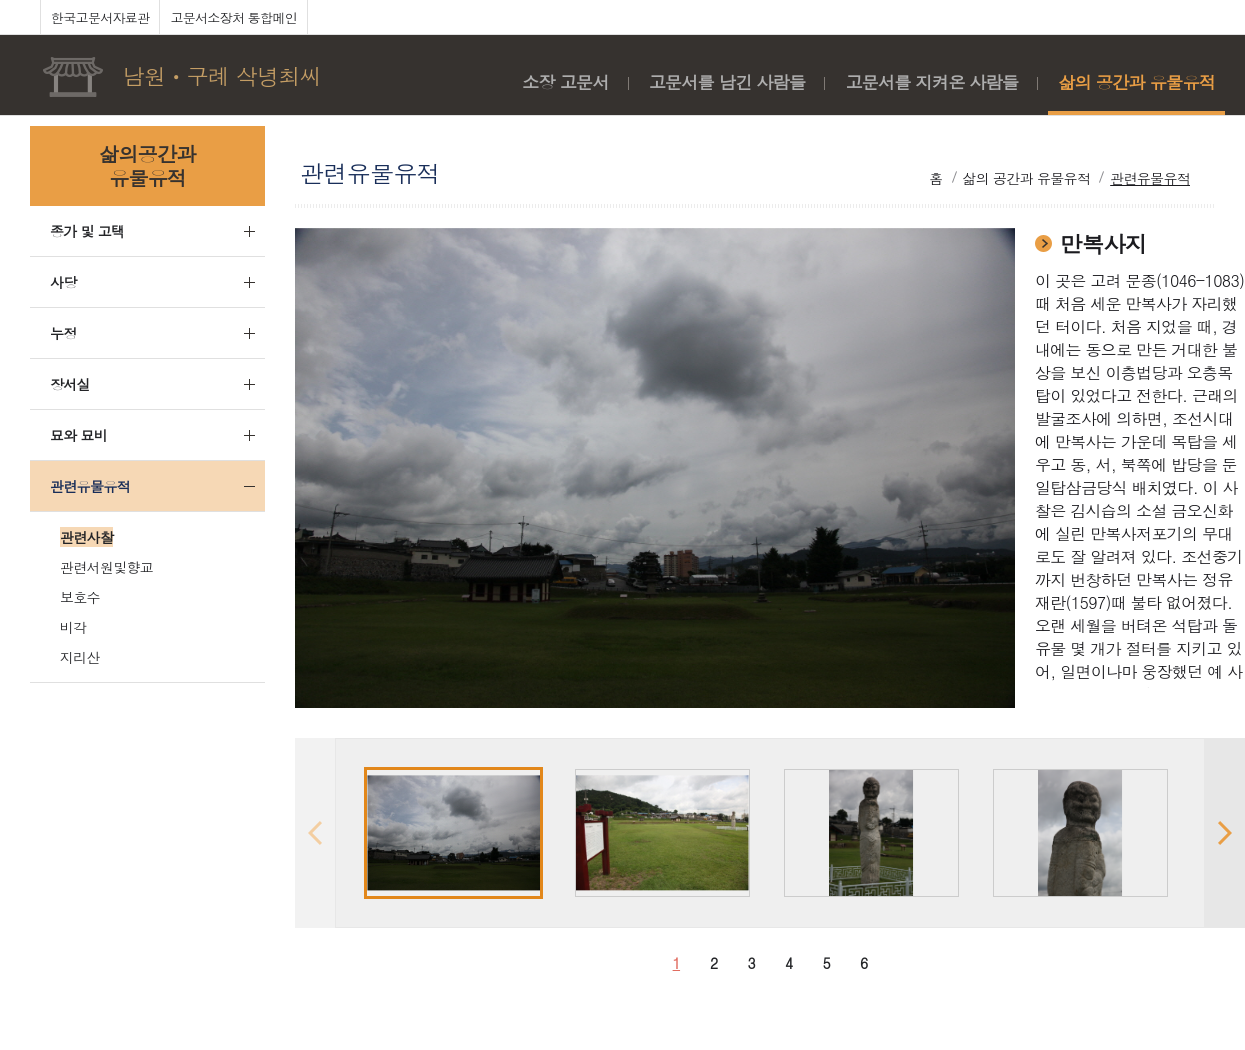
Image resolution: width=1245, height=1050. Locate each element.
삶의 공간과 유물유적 (1136, 82)
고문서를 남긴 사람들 (727, 82)
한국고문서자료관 (100, 17)
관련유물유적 (90, 486)
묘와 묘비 (78, 435)
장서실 (70, 384)
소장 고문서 (565, 82)
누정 (63, 333)
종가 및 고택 (87, 231)
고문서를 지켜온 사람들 (931, 82)
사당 (63, 282)
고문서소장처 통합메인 (233, 17)
